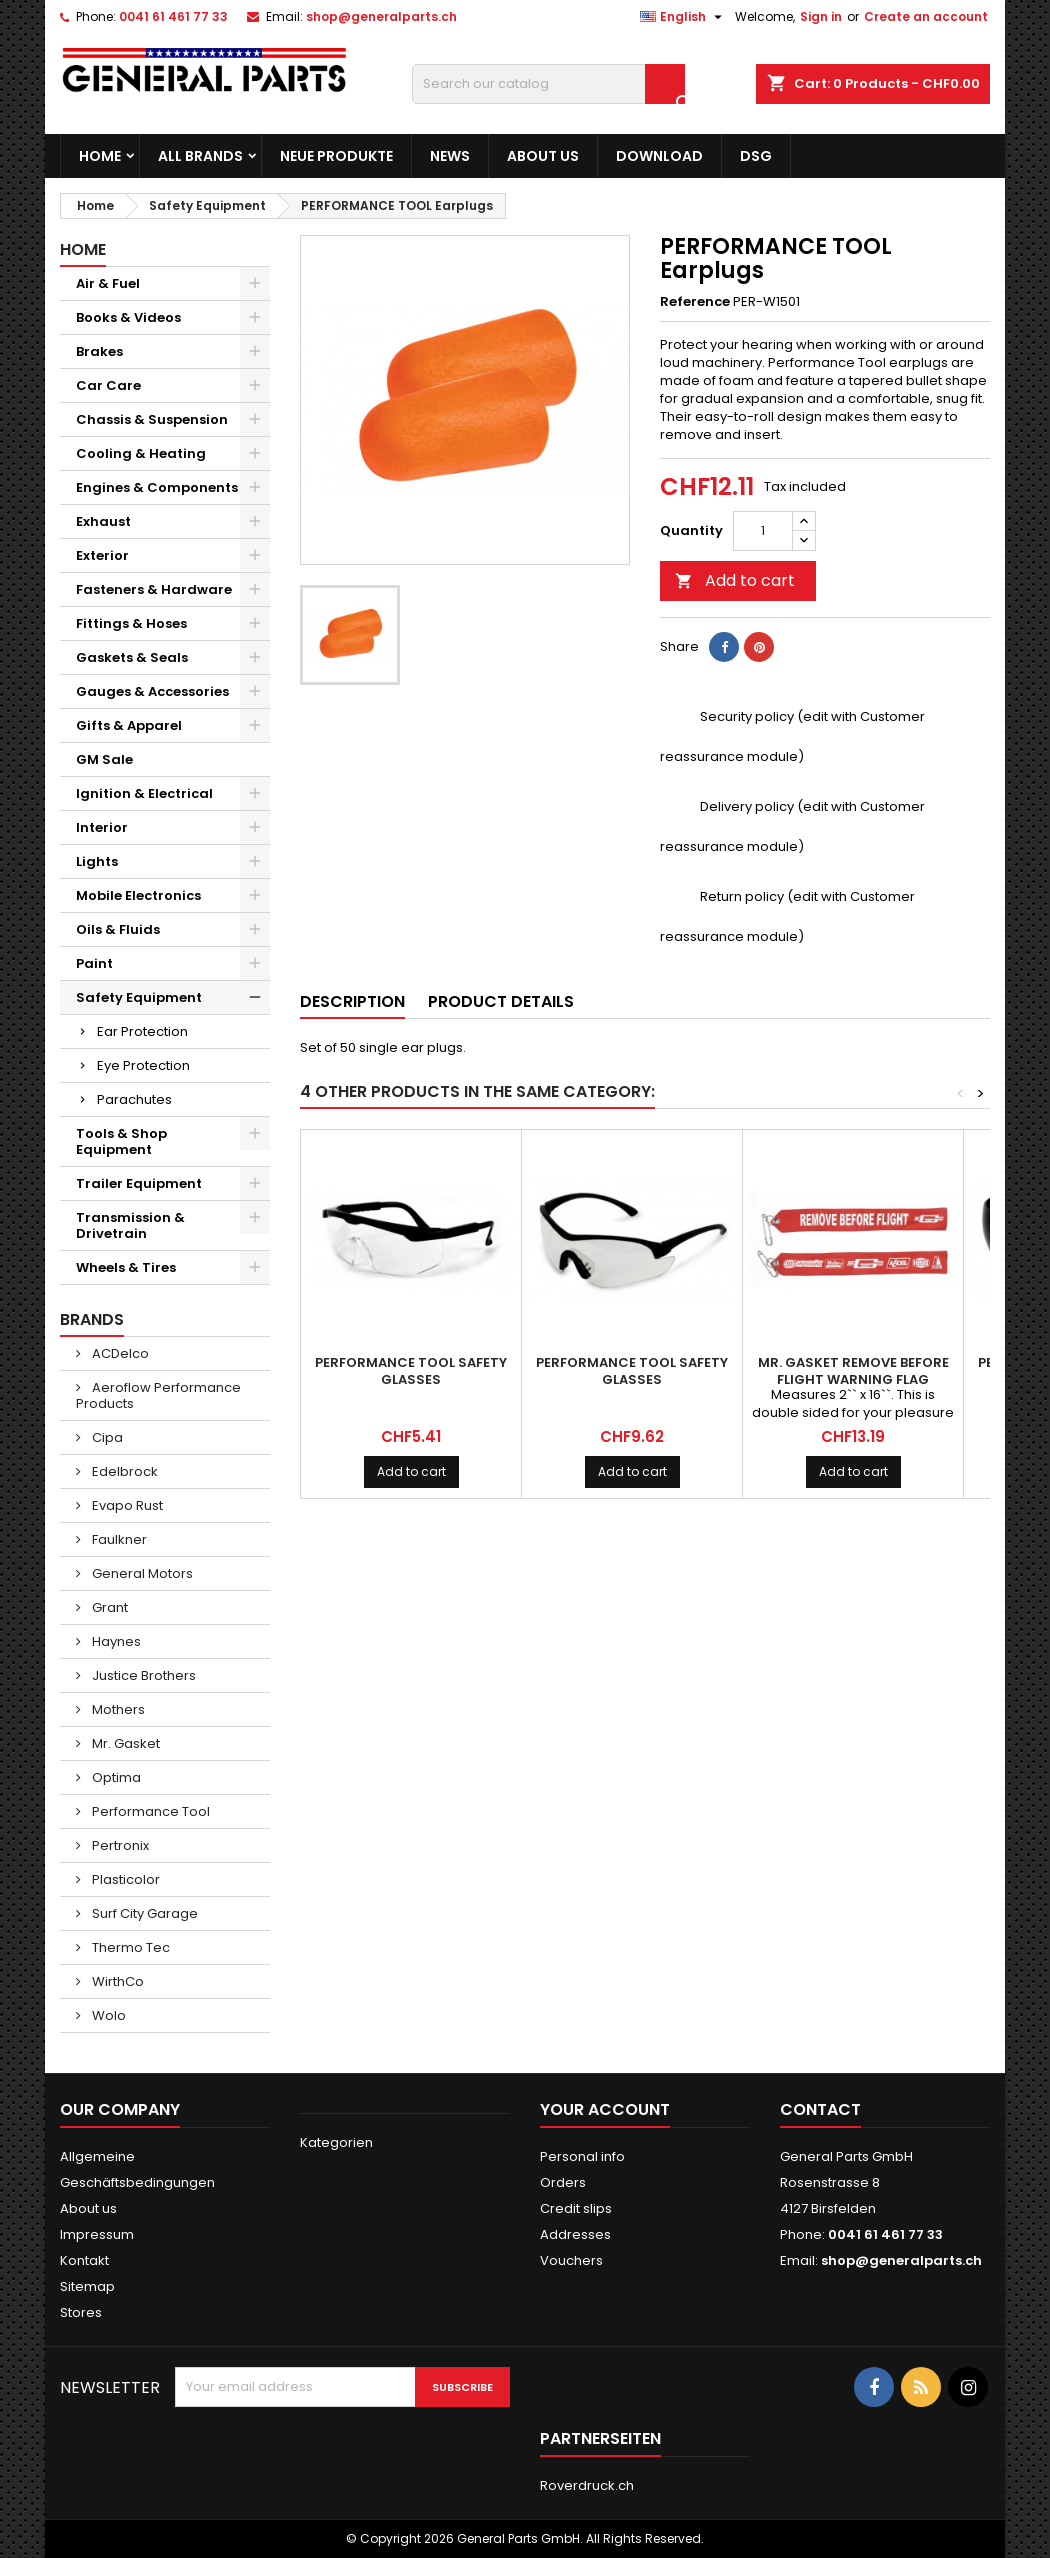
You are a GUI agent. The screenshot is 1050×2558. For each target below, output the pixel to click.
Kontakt (84, 2260)
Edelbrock (123, 1471)
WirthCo (116, 1981)
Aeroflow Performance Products (158, 1395)
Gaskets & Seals (132, 657)
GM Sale (104, 759)
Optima (115, 1777)
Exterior (102, 555)
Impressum (97, 2234)
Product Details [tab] (501, 1001)
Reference (695, 302)
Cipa (106, 1437)
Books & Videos (128, 317)
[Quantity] (763, 531)
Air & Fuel (108, 283)
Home (100, 156)
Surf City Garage (143, 1913)
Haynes (115, 1641)
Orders (563, 2182)
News (450, 156)
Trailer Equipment (139, 1183)
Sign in (821, 16)
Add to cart (735, 580)
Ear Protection (142, 1031)
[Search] (548, 84)
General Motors (141, 1573)
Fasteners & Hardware (154, 589)
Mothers (117, 1709)
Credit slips (576, 2208)
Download (659, 156)
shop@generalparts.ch (381, 16)
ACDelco (119, 1353)
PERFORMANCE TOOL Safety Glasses (411, 1371)
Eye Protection (143, 1065)
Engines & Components (157, 487)
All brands (200, 156)
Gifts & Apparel (129, 725)
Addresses (575, 2234)
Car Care (108, 385)
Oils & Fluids (118, 929)
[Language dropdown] (683, 17)
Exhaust (103, 521)
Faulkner (118, 1539)
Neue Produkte (336, 156)
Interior (102, 827)
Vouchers (571, 2260)
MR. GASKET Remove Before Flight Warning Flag (853, 1371)
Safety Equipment (139, 997)
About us (543, 156)
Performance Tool (149, 1811)
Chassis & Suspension (152, 419)
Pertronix (119, 1845)
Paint (94, 963)
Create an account (926, 16)
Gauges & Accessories (152, 691)
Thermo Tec (129, 1947)
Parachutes (134, 1099)
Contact (820, 2109)
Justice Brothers (142, 1675)
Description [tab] (352, 1001)
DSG (756, 156)
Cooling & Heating (141, 453)
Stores (81, 2312)
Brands (92, 1319)
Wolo (107, 2015)
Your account (605, 2109)
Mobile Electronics (138, 895)
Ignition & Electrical (144, 793)
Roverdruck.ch (587, 2485)
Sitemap (87, 2286)
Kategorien (336, 2142)
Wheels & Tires (126, 1267)
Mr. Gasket (124, 1743)
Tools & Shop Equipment (121, 1141)
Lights (97, 861)
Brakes (99, 351)
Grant (108, 1607)
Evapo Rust (126, 1505)
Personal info (582, 2156)
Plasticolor (124, 1879)
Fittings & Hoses (131, 623)
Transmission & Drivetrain (130, 1225)
